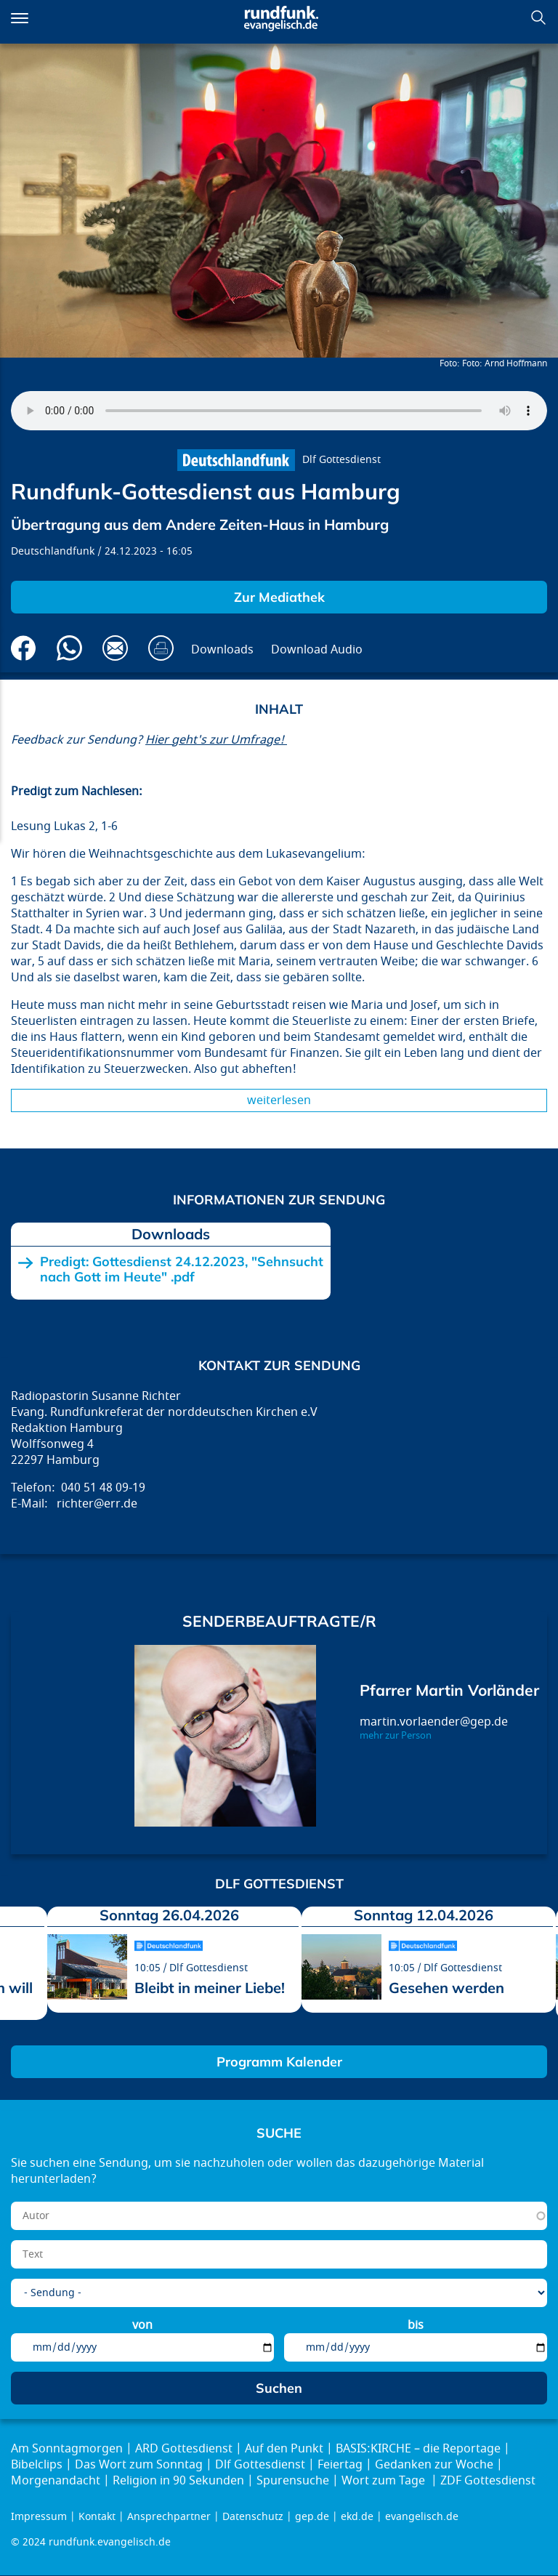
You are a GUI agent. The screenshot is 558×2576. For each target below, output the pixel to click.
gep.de (312, 2516)
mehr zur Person (396, 1735)
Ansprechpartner (169, 2516)
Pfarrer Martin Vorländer (449, 1690)
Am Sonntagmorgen (67, 2449)
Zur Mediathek (279, 597)
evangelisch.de (421, 2516)
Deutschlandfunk (52, 551)
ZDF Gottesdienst (487, 2481)
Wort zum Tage (384, 2481)
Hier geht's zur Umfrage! (216, 740)
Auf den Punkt (284, 2449)
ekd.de (357, 2516)
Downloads (222, 650)
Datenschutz (252, 2516)
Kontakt (97, 2516)
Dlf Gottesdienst (341, 459)
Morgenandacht (55, 2481)
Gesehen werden (446, 1988)
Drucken (161, 648)
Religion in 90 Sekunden (178, 2481)
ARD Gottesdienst (183, 2449)
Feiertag (340, 2465)
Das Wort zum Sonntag (139, 2465)
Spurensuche (292, 2481)
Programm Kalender (279, 2061)
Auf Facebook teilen (23, 648)
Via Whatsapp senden (69, 648)
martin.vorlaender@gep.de (434, 1722)
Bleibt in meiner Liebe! (209, 1988)
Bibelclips (36, 2465)
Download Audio (317, 650)
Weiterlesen (279, 1100)
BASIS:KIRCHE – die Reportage (418, 2449)
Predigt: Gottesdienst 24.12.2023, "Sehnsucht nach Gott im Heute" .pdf (181, 1269)
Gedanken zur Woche (434, 2465)
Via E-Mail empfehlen (115, 648)
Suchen (538, 17)
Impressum (39, 2516)
